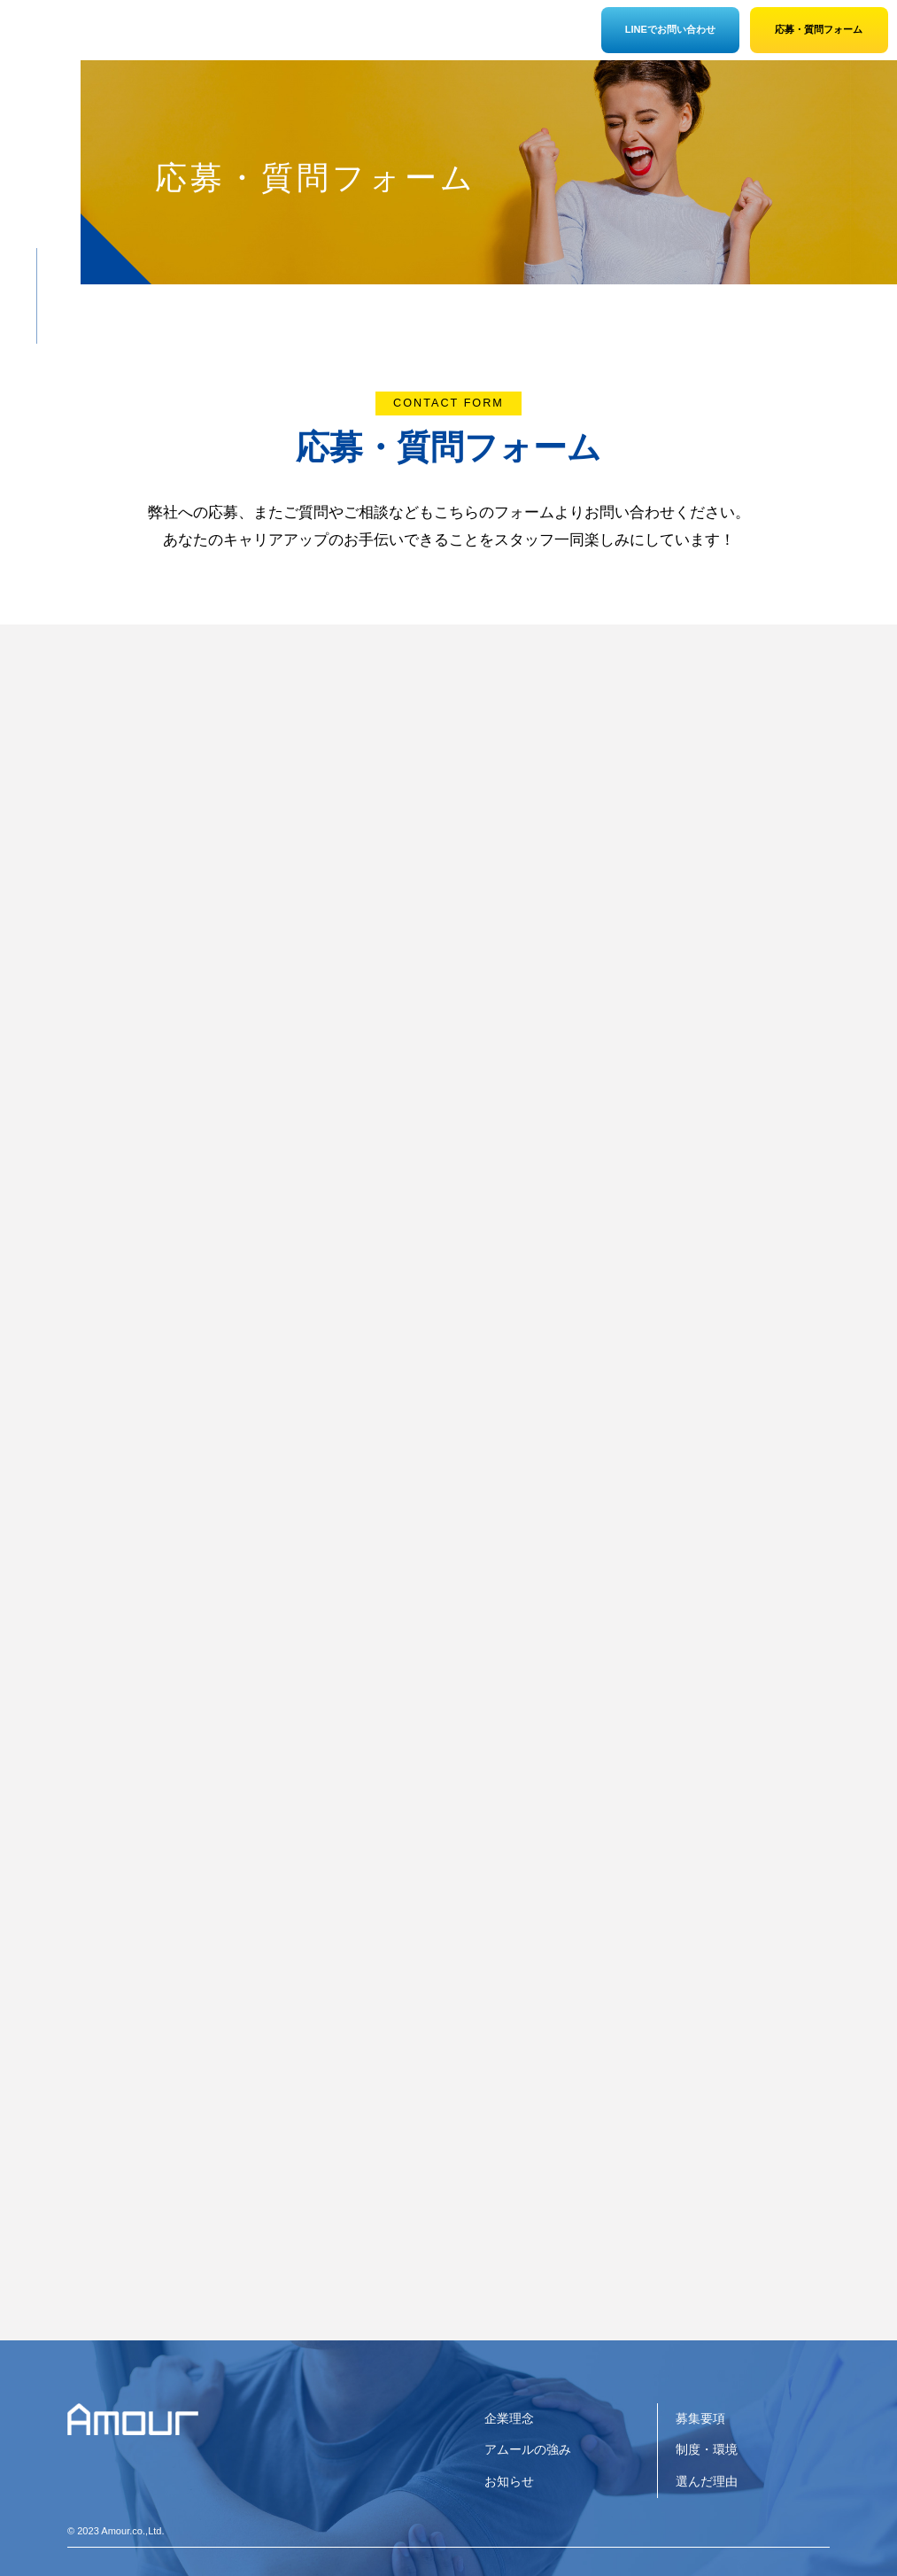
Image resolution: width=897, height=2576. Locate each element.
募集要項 (464, 34)
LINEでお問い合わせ (670, 29)
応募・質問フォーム (818, 29)
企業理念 (509, 2418)
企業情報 (143, 34)
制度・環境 (304, 34)
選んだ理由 (384, 34)
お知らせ (509, 2481)
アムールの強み (223, 34)
